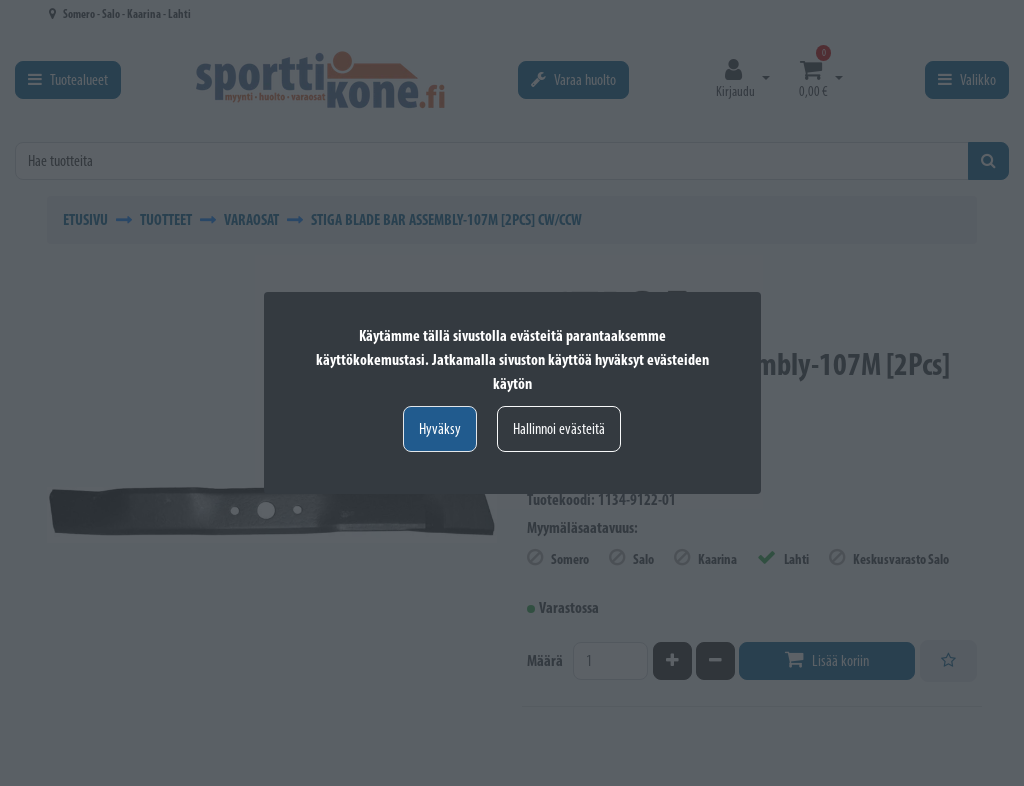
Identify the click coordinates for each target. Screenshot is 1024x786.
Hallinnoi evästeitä (559, 428)
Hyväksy (440, 428)
